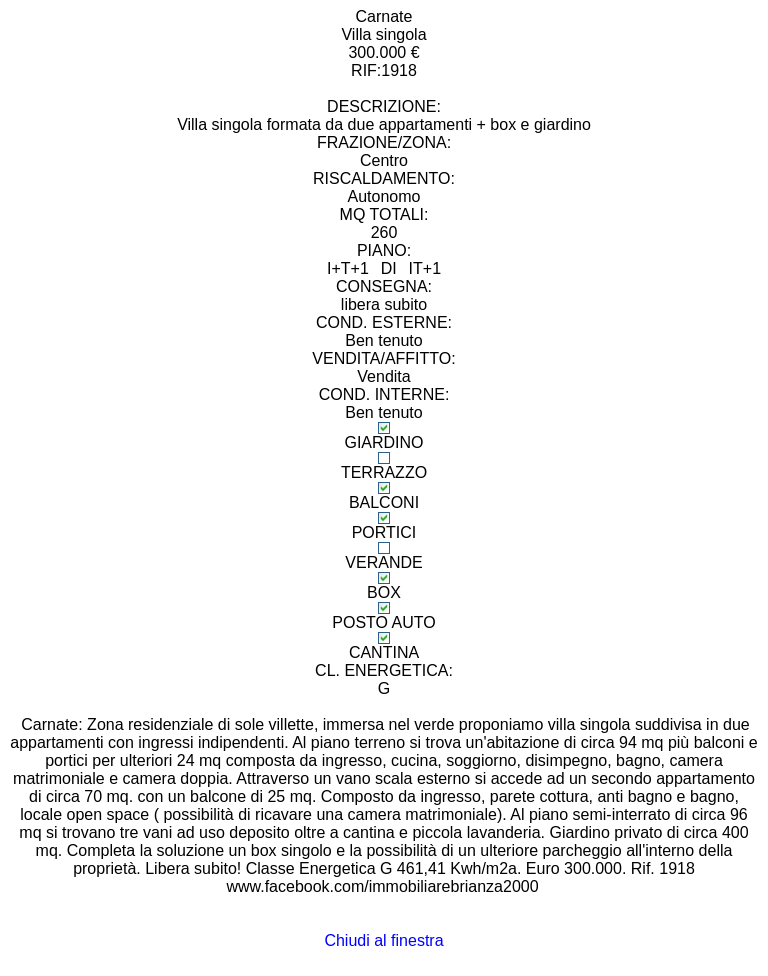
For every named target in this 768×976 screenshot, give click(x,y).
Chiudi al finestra (383, 940)
